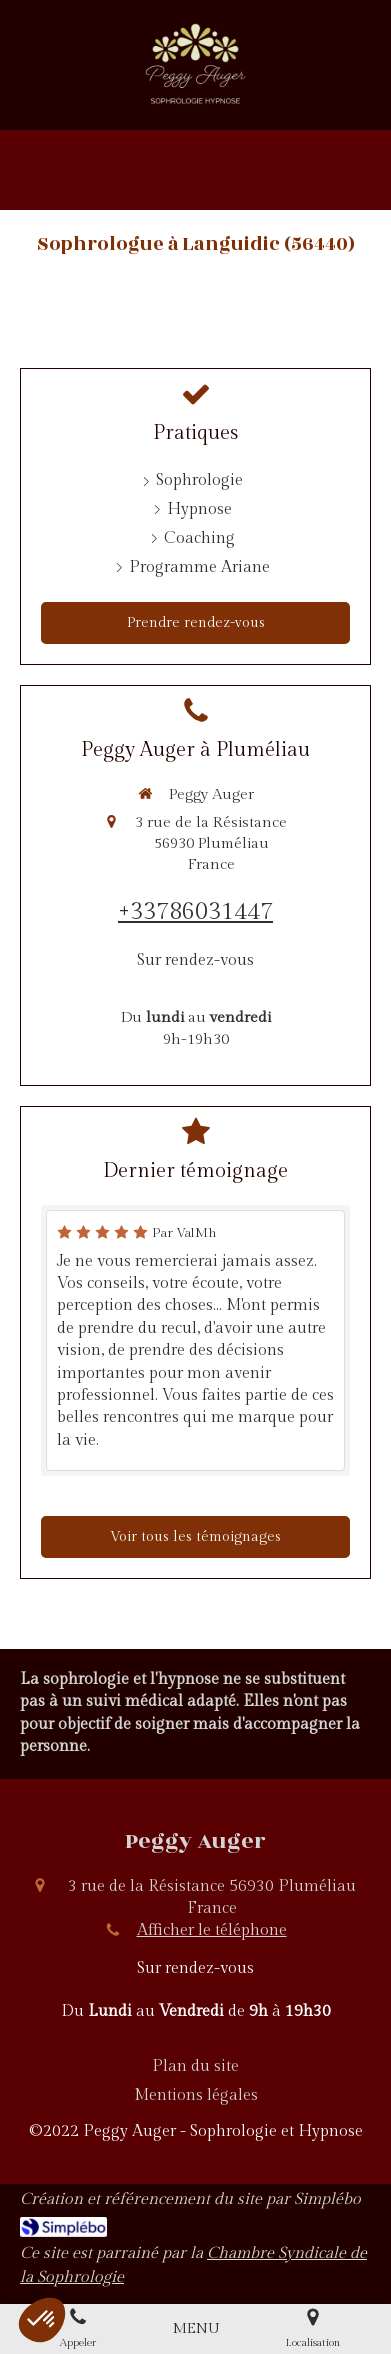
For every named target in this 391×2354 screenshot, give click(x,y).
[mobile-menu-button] (196, 2328)
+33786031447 (195, 912)
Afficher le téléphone (212, 1930)
